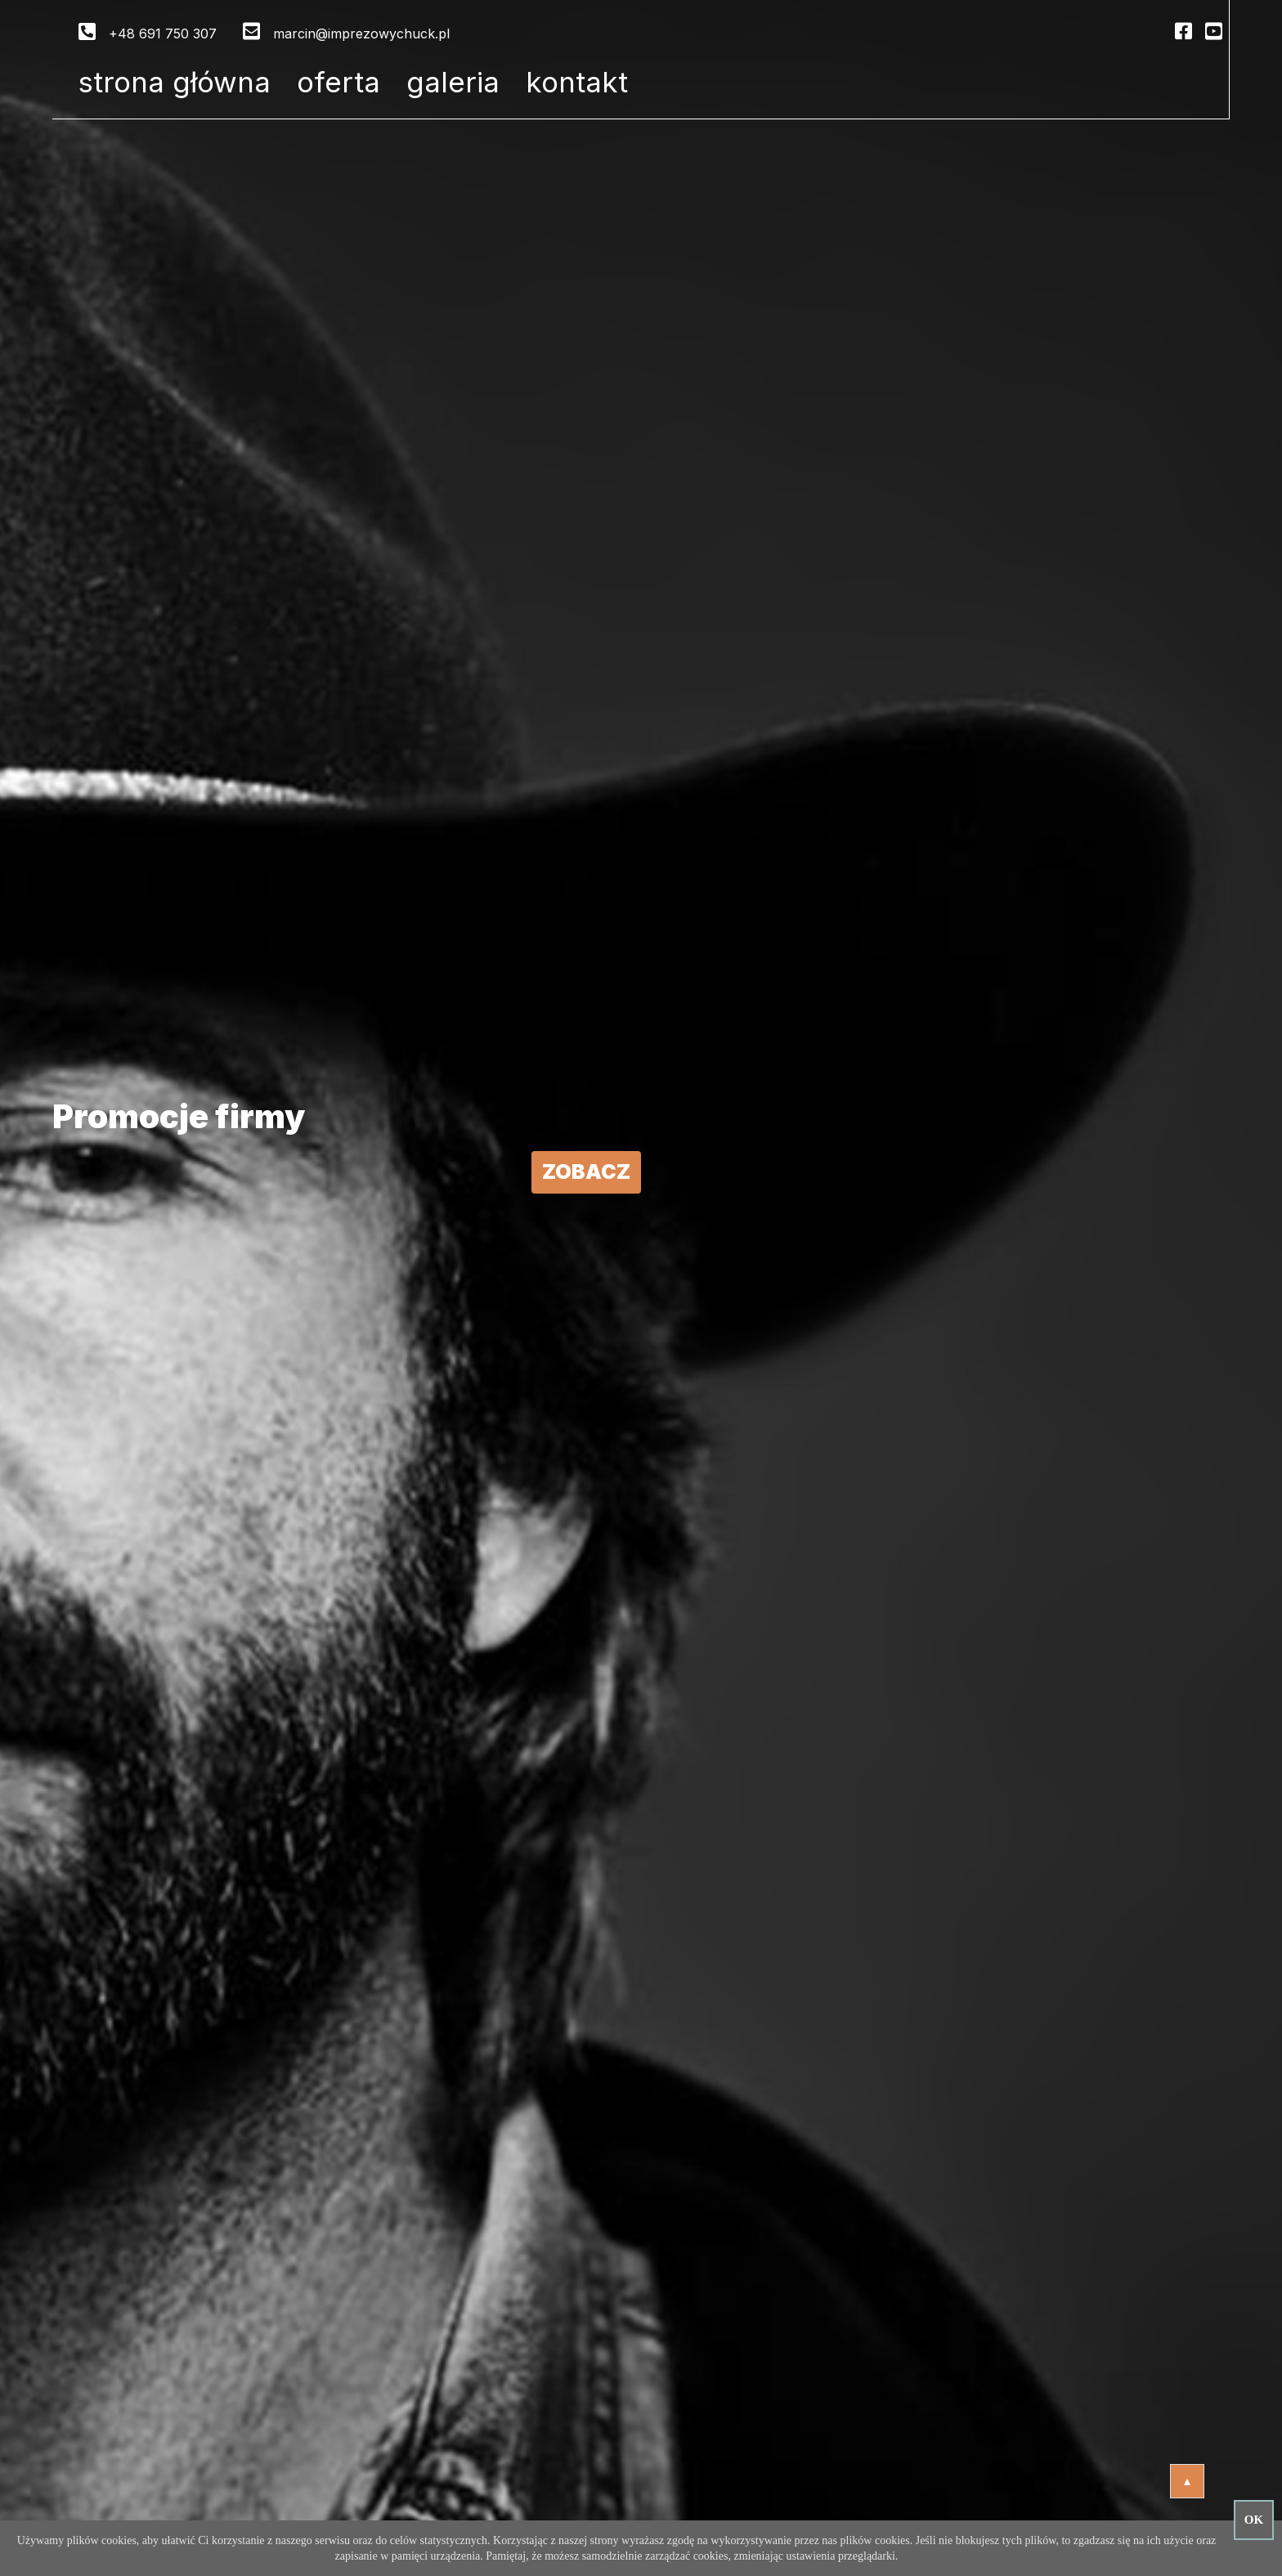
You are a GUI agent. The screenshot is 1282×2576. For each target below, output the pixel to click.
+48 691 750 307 (163, 33)
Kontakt (577, 82)
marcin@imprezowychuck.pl (361, 33)
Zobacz (586, 1171)
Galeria (453, 82)
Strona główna (174, 82)
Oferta (338, 82)
